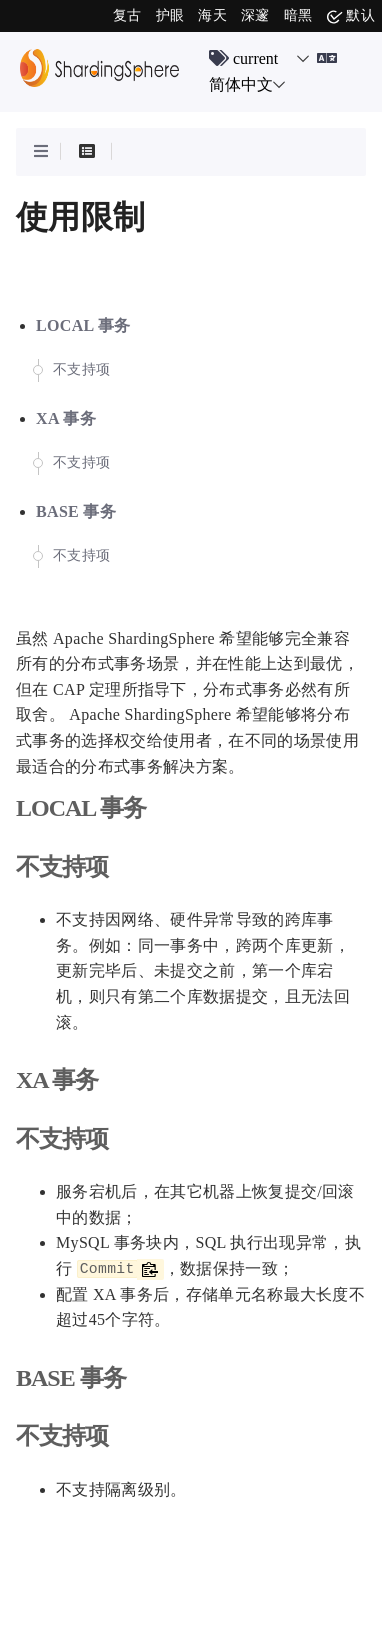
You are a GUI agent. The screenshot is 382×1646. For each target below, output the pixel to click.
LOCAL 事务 (83, 325)
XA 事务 (66, 418)
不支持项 (81, 369)
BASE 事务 (76, 511)
